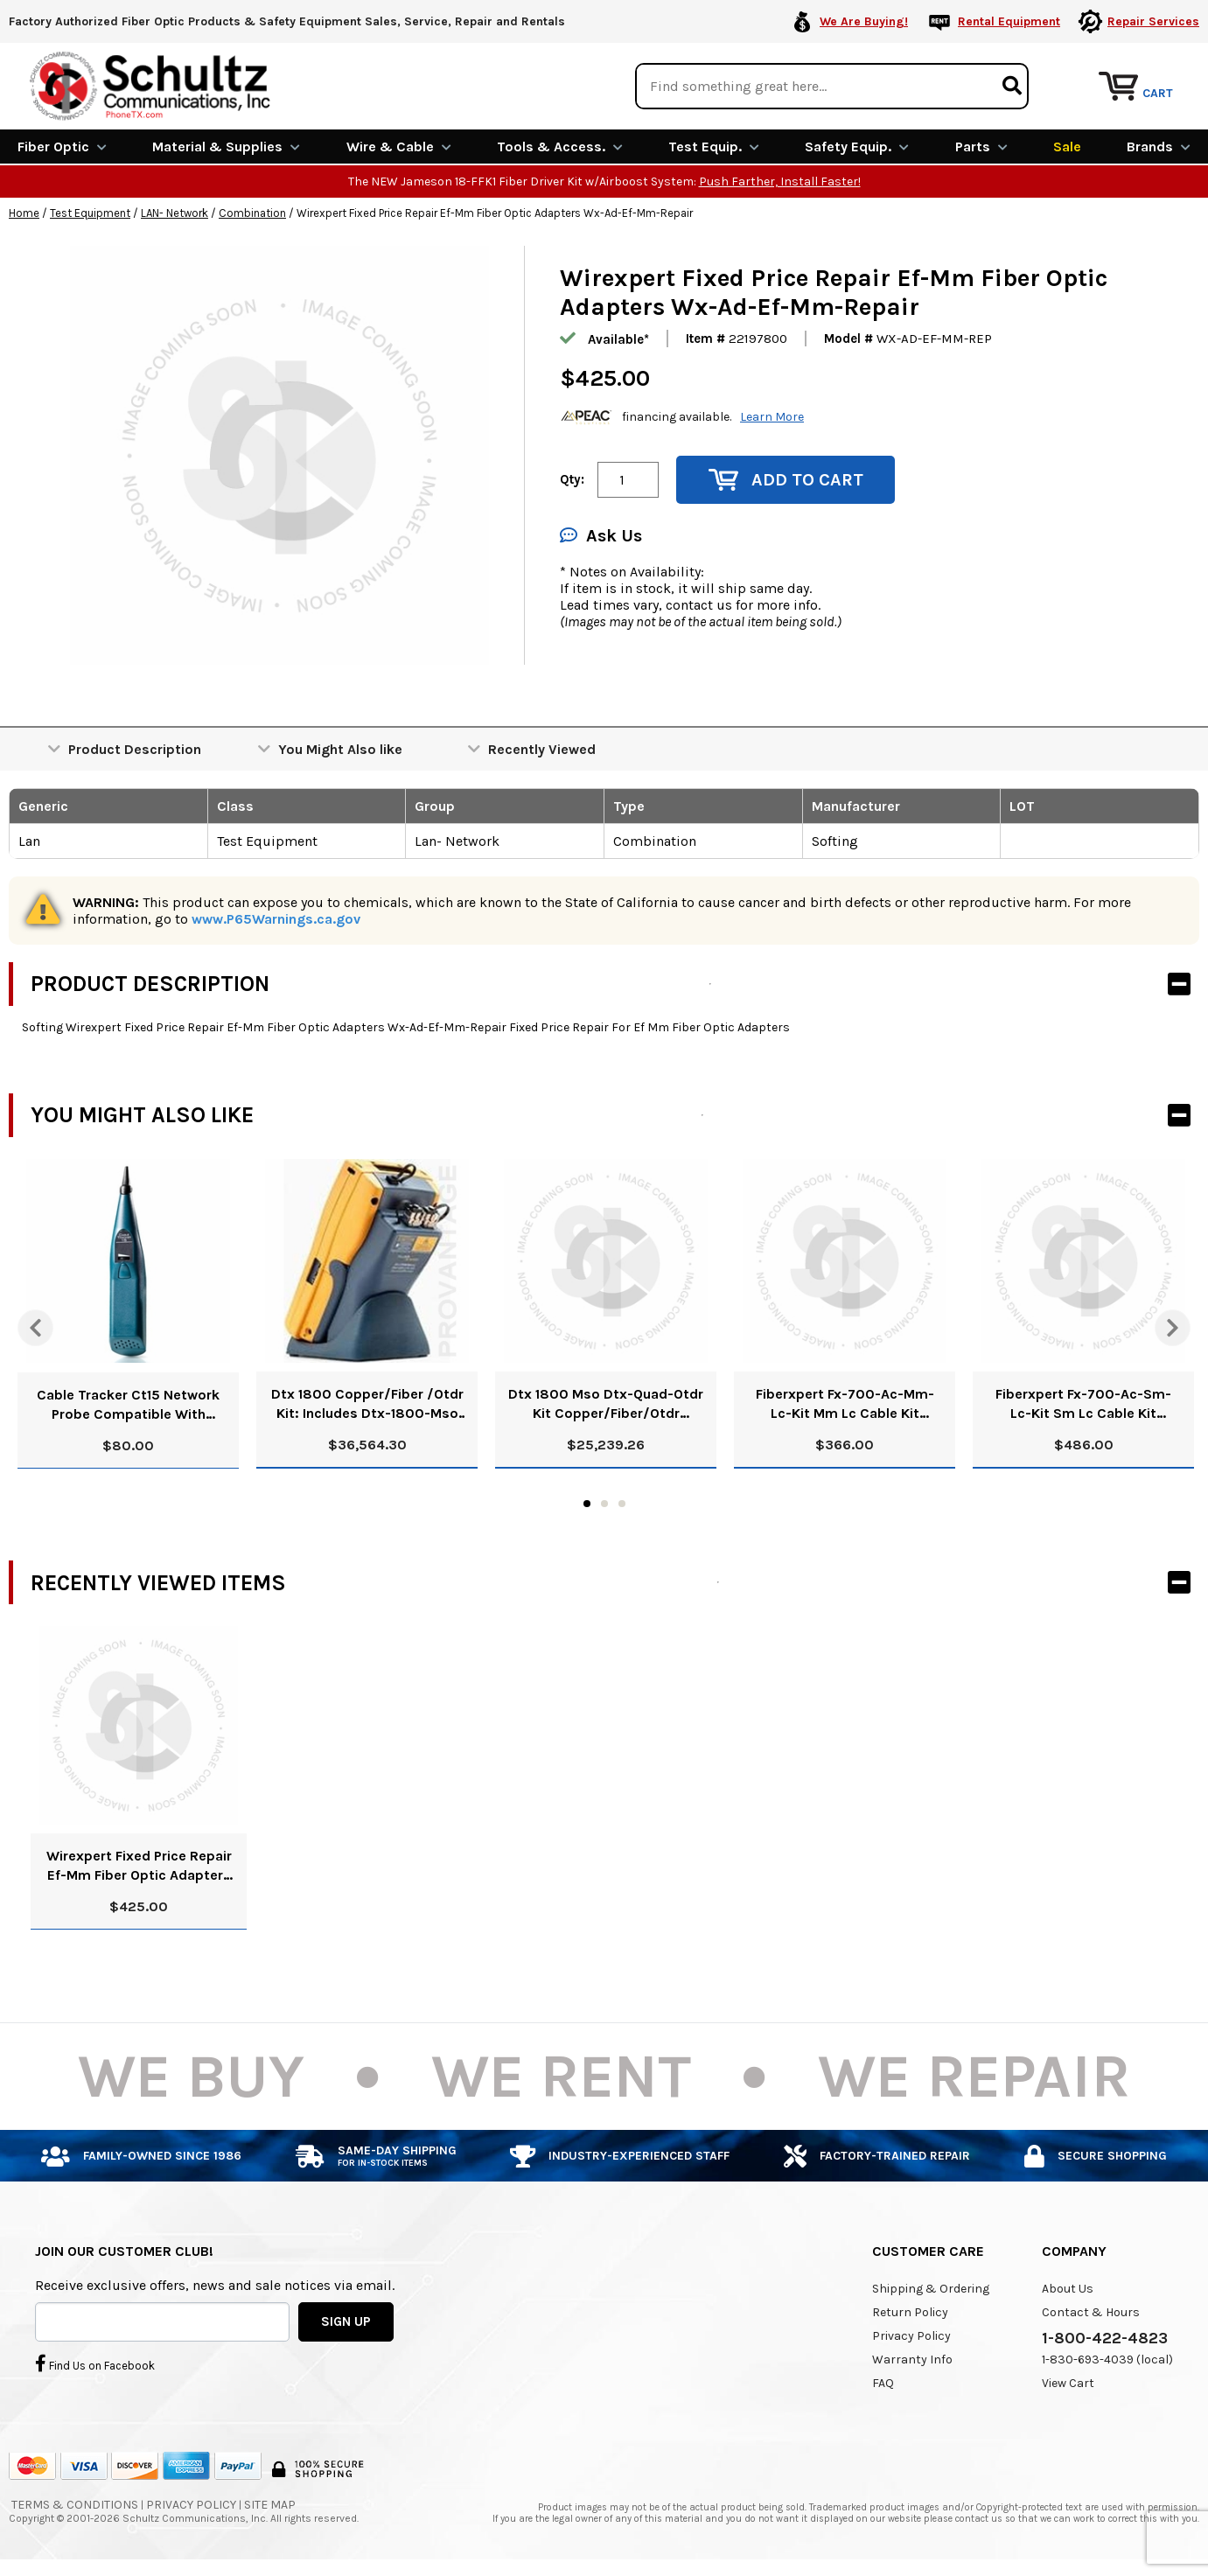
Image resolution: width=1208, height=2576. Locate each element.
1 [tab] (586, 1503)
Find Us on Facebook (95, 2363)
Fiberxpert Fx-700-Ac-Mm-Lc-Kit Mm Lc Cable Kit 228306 (845, 1404)
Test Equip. (713, 146)
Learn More (772, 416)
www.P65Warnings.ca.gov (276, 919)
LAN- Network (174, 213)
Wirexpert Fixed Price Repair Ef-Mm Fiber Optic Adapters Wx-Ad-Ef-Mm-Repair (139, 1866)
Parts (981, 146)
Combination (252, 213)
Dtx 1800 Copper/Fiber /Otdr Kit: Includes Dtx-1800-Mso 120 (367, 1404)
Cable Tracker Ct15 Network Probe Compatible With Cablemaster (128, 1404)
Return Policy (910, 2312)
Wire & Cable (398, 146)
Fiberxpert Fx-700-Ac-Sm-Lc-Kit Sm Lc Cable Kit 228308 (1083, 1404)
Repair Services (1153, 21)
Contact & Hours (1091, 2312)
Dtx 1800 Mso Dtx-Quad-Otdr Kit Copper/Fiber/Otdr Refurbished (605, 1404)
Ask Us (601, 536)
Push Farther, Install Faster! (780, 181)
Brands (1159, 146)
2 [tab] (604, 1503)
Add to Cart (786, 480)
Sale (1067, 146)
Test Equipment (90, 213)
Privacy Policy (911, 2335)
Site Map (270, 2504)
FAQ (883, 2383)
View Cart (1068, 2383)
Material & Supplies (226, 146)
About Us (1067, 2288)
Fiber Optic (62, 146)
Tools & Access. (560, 146)
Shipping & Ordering (930, 2288)
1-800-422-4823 (1105, 2338)
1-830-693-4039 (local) (1107, 2359)
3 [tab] (621, 1503)
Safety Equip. (857, 146)
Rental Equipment (1009, 21)
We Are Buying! (864, 21)
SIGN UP (346, 2321)
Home (24, 213)
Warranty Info (912, 2359)
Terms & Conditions (74, 2504)
